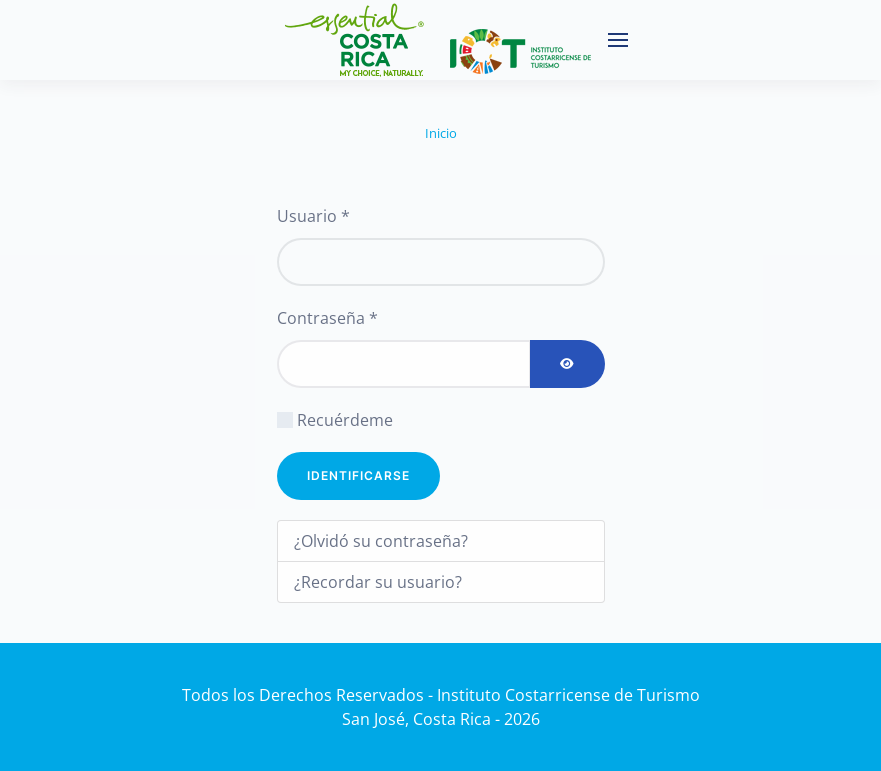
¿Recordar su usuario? (378, 582)
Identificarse (358, 475)
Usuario (313, 216)
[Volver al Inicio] (430, 40)
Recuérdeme (345, 420)
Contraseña (327, 318)
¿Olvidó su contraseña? (381, 541)
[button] (618, 40)
